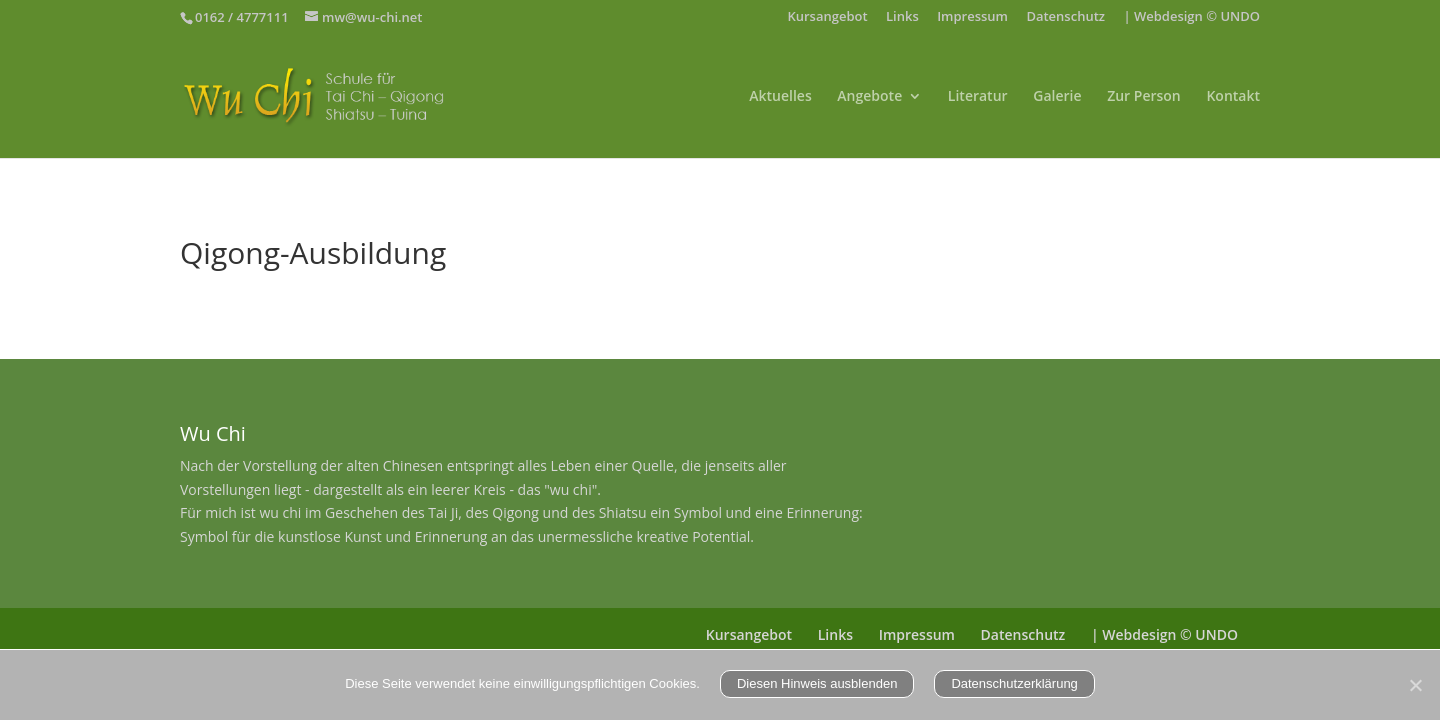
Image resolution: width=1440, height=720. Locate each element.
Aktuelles (780, 97)
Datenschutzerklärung (1014, 683)
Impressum (972, 17)
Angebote (869, 97)
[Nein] (1415, 685)
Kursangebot (827, 17)
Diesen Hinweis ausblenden (817, 683)
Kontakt (1233, 97)
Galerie (1057, 97)
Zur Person (1144, 97)
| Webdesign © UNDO (1191, 17)
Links (902, 17)
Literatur (978, 97)
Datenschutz (1065, 17)
